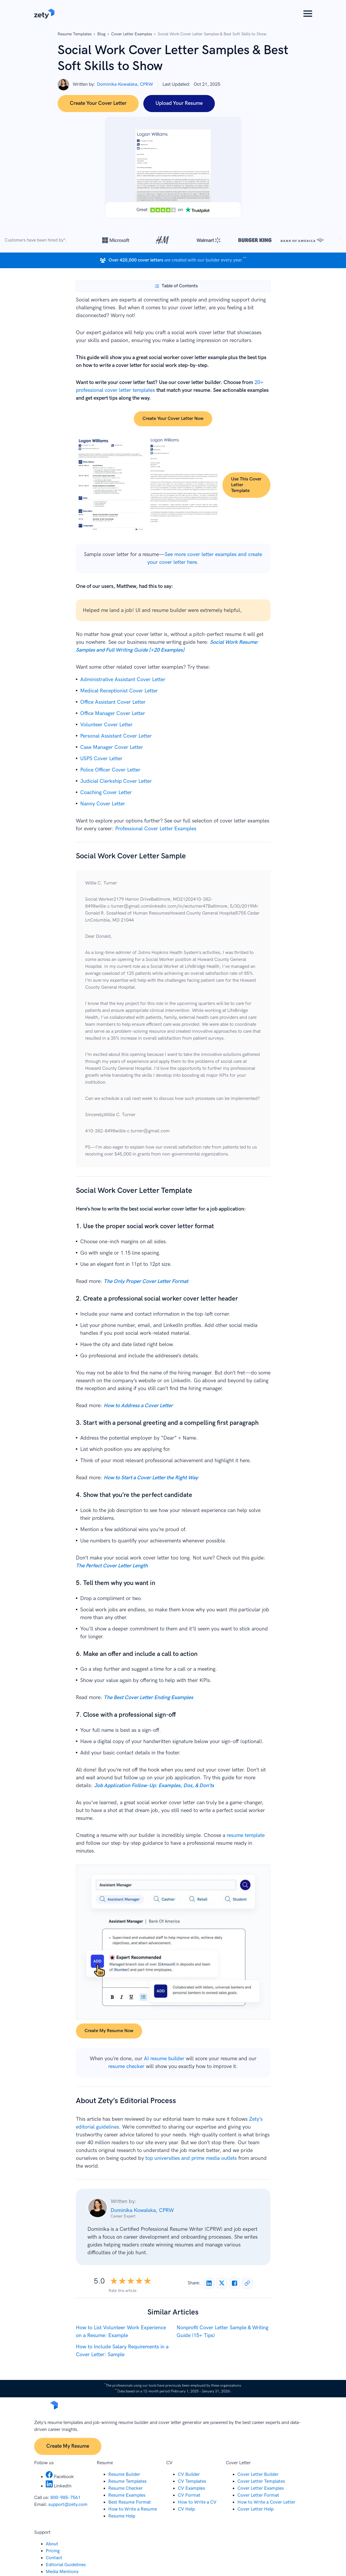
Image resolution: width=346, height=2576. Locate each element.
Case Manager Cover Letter (111, 747)
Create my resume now (109, 2031)
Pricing (53, 2551)
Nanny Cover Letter (102, 804)
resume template (246, 1835)
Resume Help (121, 2516)
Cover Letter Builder (258, 2474)
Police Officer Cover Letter (110, 770)
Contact (54, 2558)
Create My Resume (67, 2446)
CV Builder (189, 2474)
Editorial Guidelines (66, 2565)
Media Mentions (62, 2572)
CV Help (186, 2509)
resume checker (126, 2066)
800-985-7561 (65, 2497)
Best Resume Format (129, 2502)
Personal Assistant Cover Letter (116, 736)
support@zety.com (67, 2504)
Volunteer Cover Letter (106, 725)
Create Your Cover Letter (98, 103)
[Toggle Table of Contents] (176, 286)
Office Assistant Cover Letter (113, 702)
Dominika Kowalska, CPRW (125, 84)
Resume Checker (125, 2488)
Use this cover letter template (246, 484)
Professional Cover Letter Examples (155, 829)
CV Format (189, 2495)
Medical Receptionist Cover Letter (119, 691)
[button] (307, 13)
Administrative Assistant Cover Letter (122, 680)
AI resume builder (164, 2059)
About (52, 2544)
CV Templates (192, 2481)
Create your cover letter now (173, 418)
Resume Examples (126, 2495)
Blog (101, 34)
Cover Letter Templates (261, 2481)
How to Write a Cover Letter (266, 2502)
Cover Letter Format (258, 2495)
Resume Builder (124, 2474)
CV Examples (191, 2488)
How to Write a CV (197, 2502)
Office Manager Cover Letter (112, 713)
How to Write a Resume (132, 2509)
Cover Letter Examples (131, 34)
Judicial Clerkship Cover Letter (116, 781)
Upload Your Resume (179, 103)
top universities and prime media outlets (191, 2158)
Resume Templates (74, 34)
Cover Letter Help (255, 2509)
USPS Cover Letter (101, 759)
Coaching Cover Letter (106, 792)
